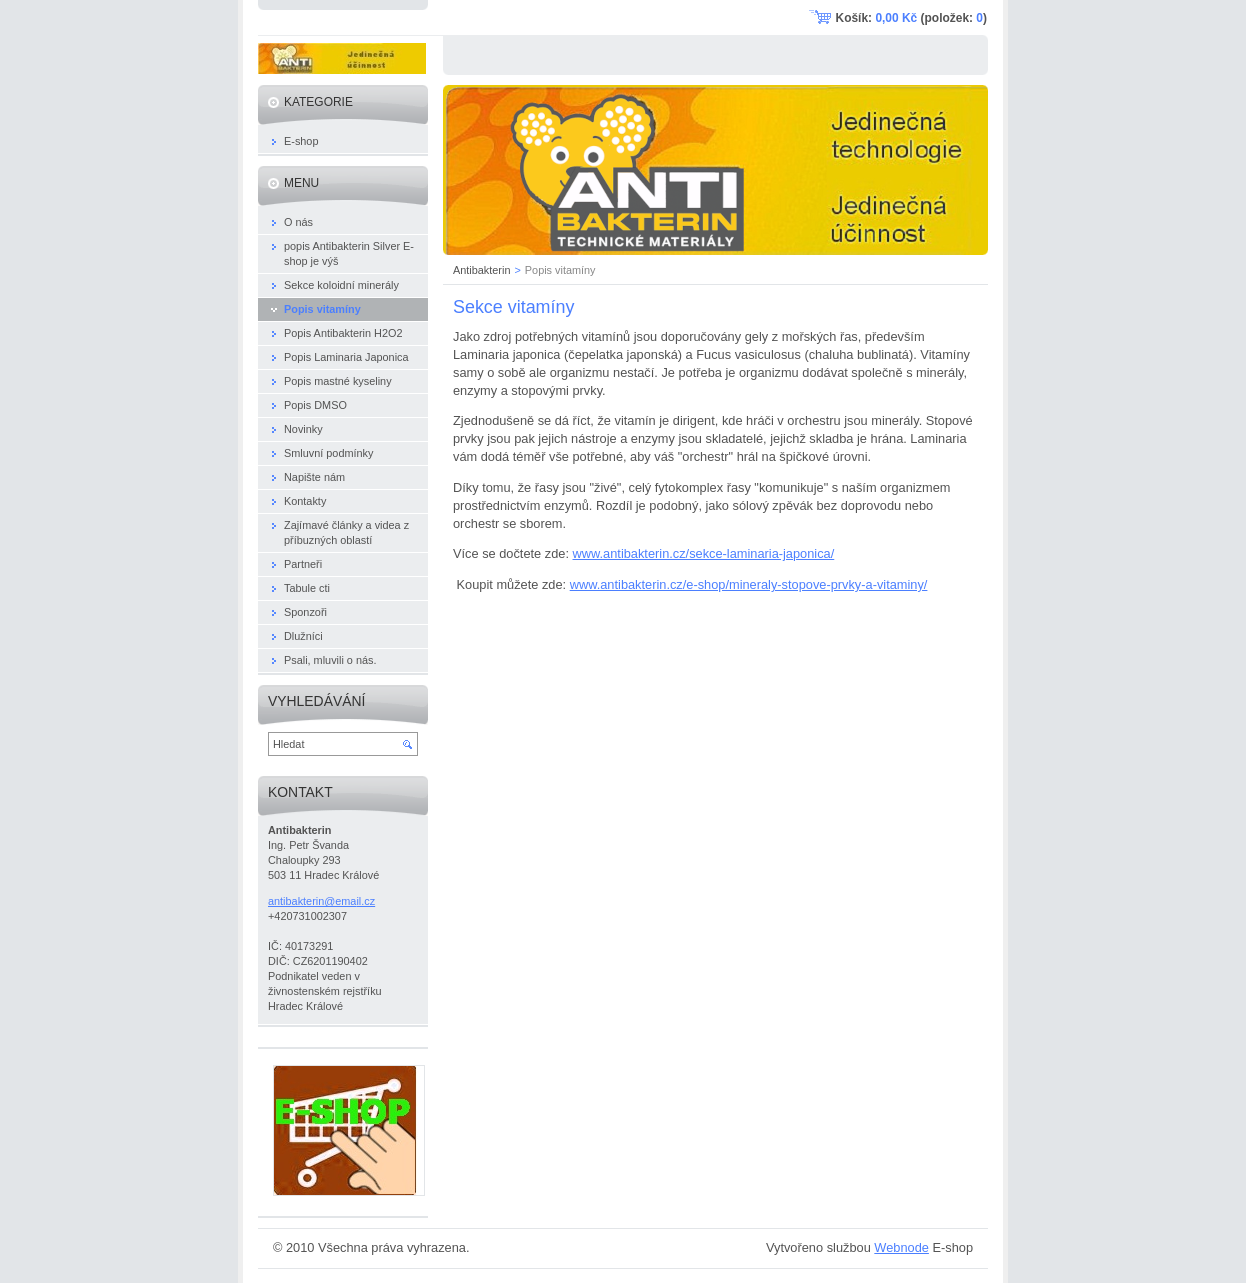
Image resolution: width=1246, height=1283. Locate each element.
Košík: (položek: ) (911, 18)
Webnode (901, 1247)
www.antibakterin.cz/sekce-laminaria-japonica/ (704, 553)
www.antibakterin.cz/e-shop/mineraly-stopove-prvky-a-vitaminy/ (749, 584)
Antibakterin (481, 270)
